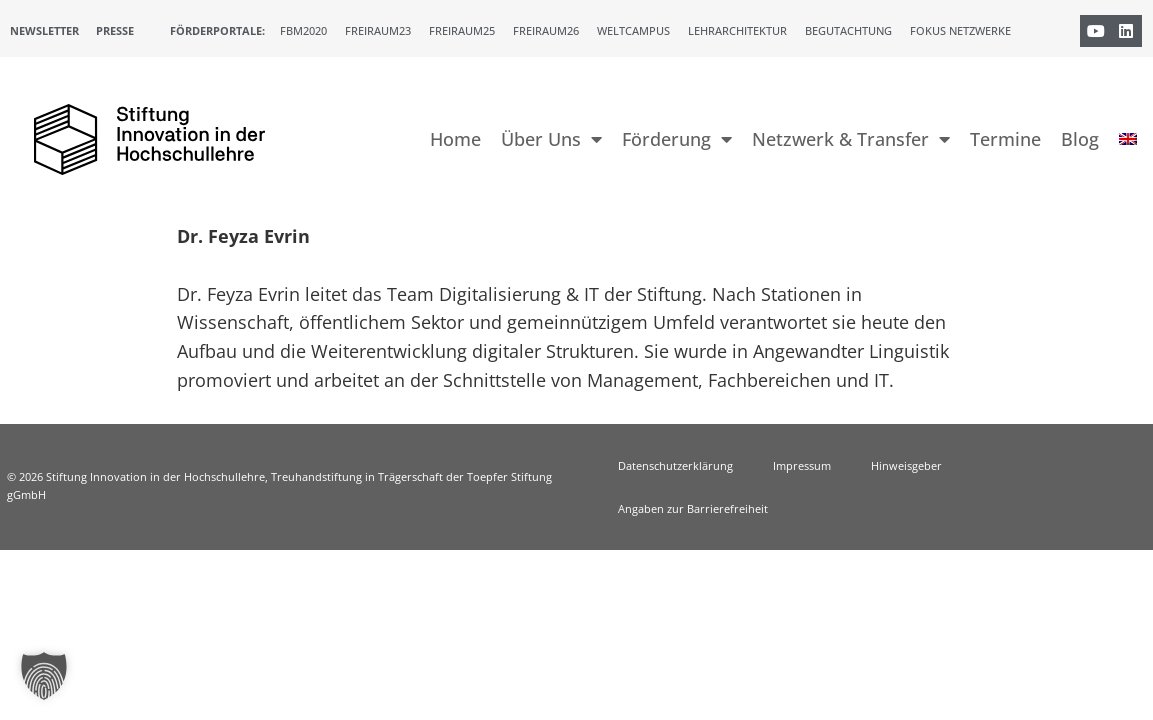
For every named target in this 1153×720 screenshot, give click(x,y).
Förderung (677, 139)
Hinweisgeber (906, 465)
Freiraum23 (378, 30)
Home (455, 139)
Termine (1005, 139)
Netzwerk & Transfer (851, 139)
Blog (1080, 139)
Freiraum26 (546, 30)
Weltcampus (633, 30)
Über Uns (551, 139)
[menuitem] (1128, 139)
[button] (44, 676)
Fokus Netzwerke (960, 30)
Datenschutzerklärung (675, 465)
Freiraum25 (462, 30)
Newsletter (44, 30)
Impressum (802, 465)
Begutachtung (848, 30)
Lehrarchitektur (737, 30)
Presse (115, 30)
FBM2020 (303, 30)
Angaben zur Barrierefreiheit (693, 508)
